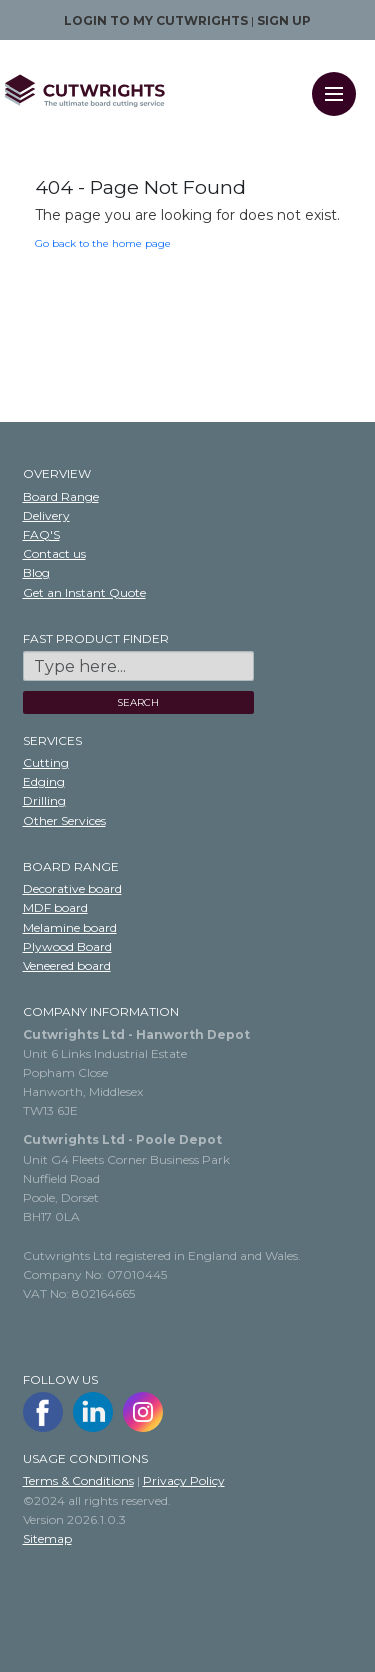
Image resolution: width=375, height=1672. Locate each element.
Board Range (61, 496)
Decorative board (72, 888)
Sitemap (47, 1538)
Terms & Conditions (78, 1480)
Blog (36, 572)
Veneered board (67, 965)
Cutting (46, 762)
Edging (44, 781)
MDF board (55, 907)
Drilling (44, 800)
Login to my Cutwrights (156, 20)
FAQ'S (41, 534)
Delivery (46, 515)
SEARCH (138, 702)
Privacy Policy (184, 1480)
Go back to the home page (103, 243)
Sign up (284, 20)
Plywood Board (67, 946)
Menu (340, 81)
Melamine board (70, 927)
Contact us (54, 553)
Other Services (64, 820)
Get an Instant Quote (84, 592)
